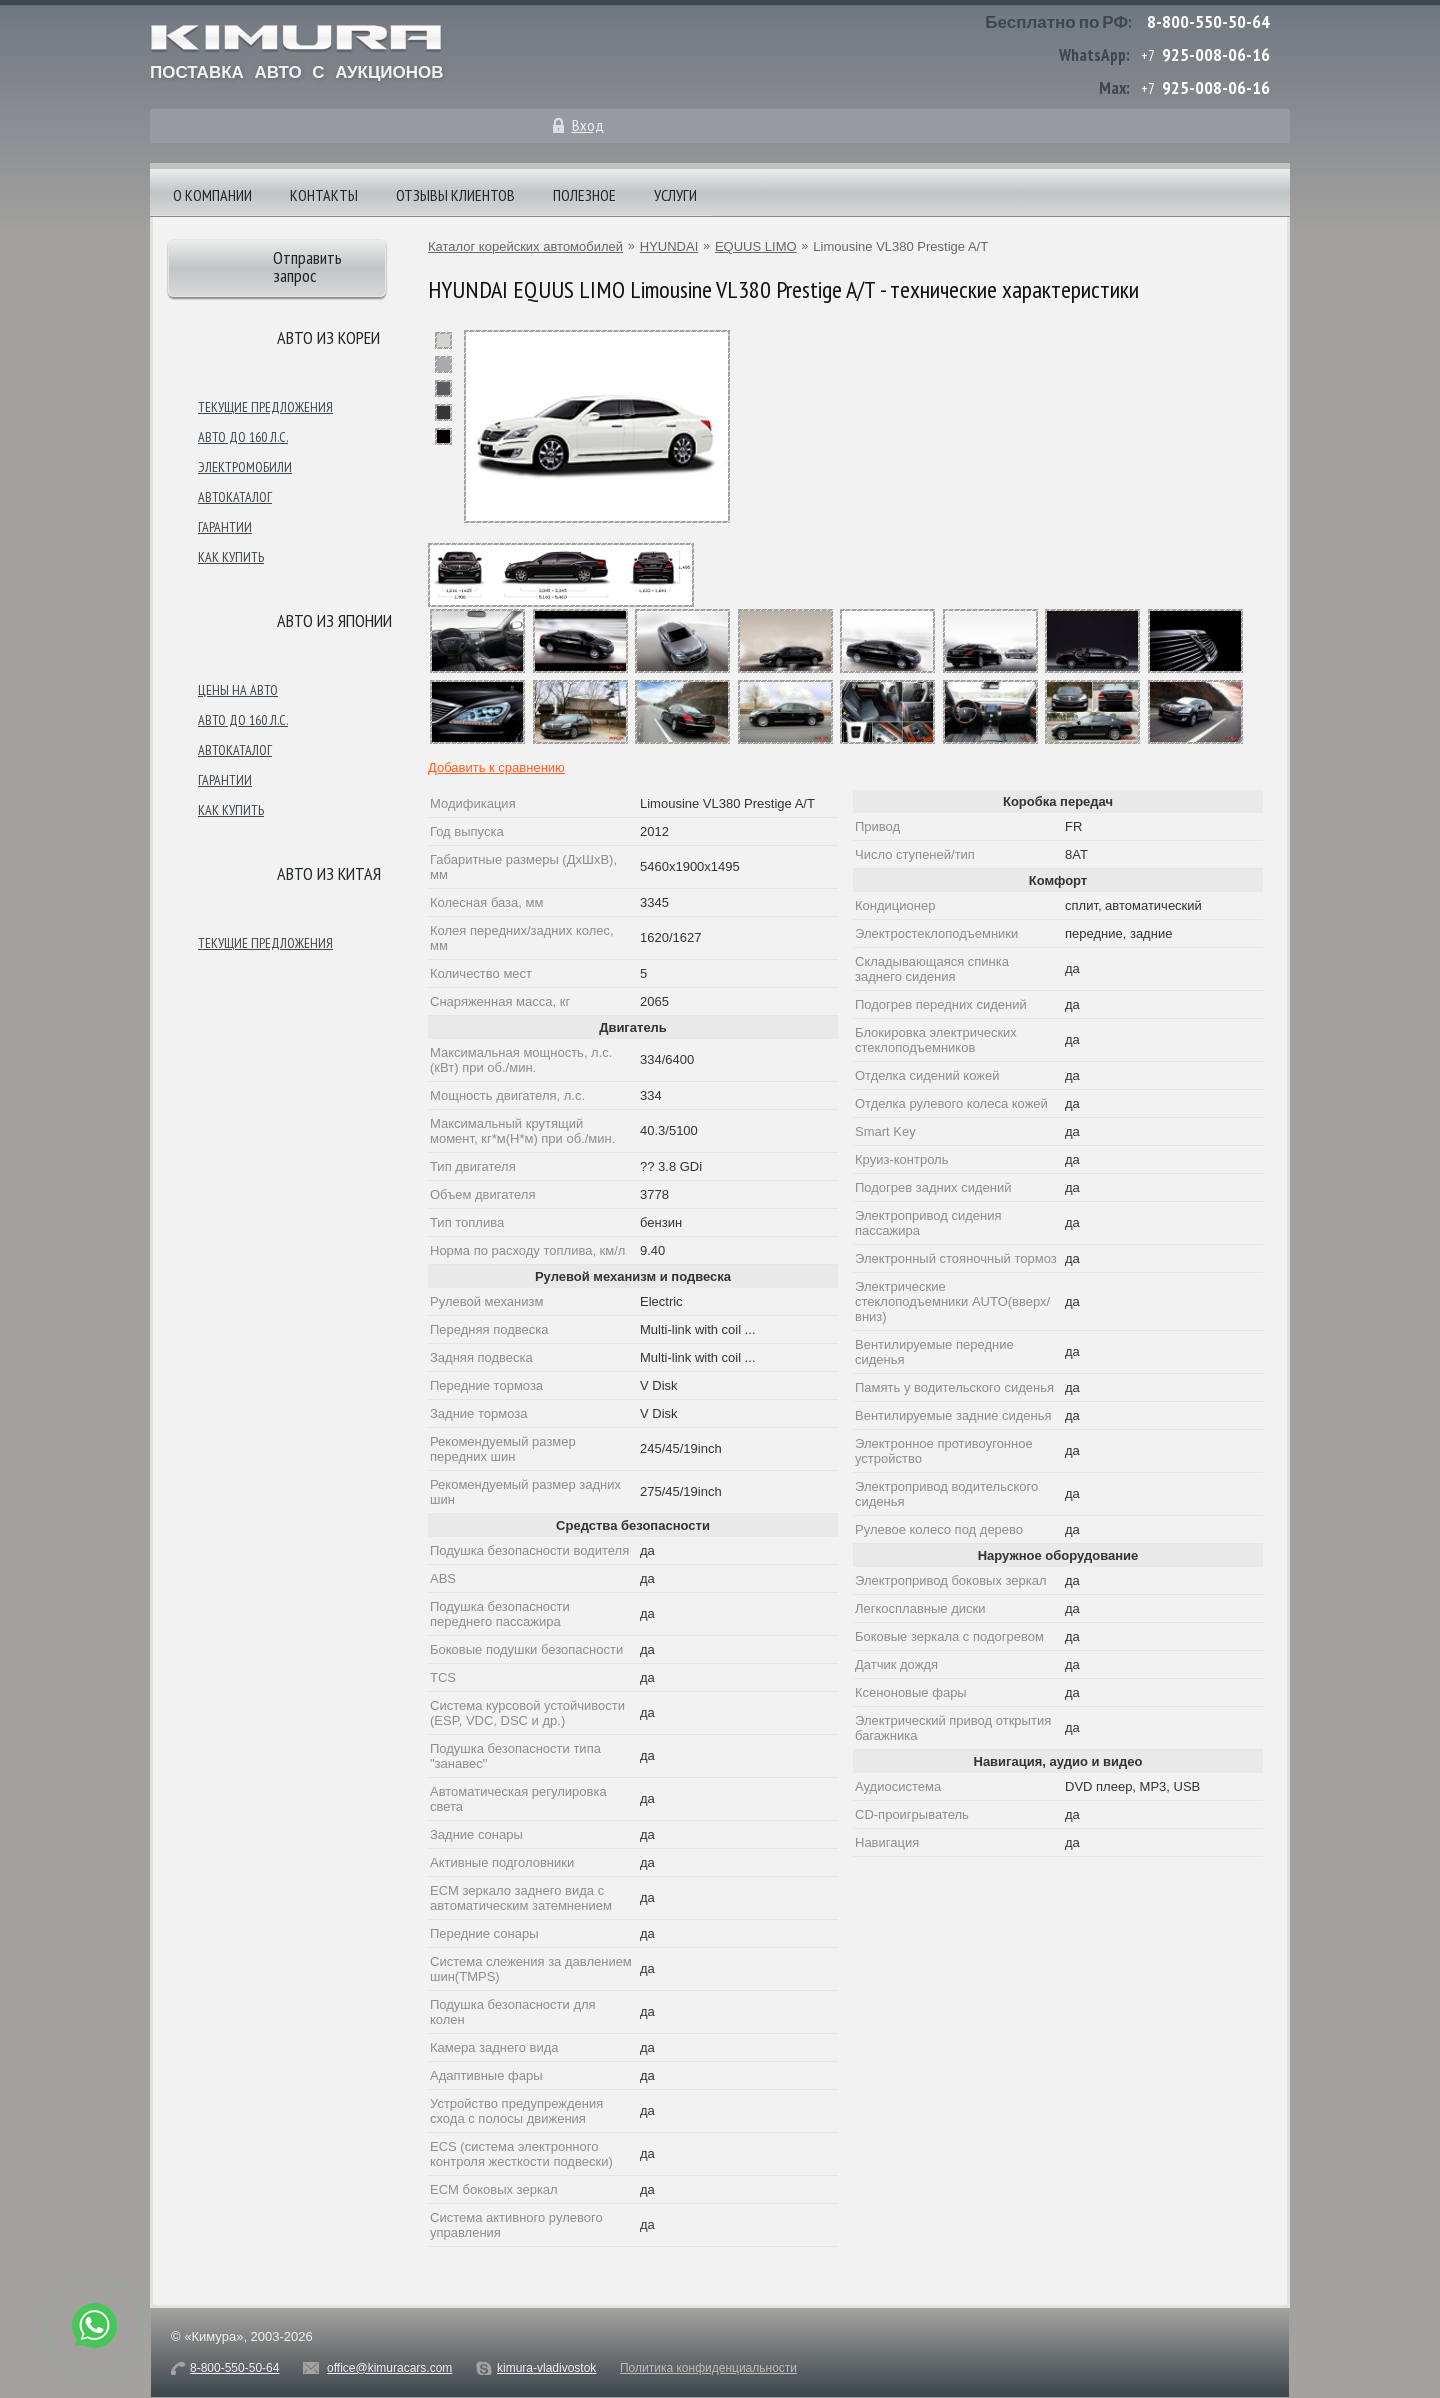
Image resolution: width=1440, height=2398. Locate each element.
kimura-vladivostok (546, 2368)
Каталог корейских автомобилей (525, 246)
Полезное (584, 195)
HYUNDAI (669, 246)
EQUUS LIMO (756, 246)
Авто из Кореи (328, 337)
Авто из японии (334, 620)
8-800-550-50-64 (1208, 21)
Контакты (324, 195)
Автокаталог (235, 497)
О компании (212, 195)
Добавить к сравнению (496, 767)
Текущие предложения (265, 407)
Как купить (231, 557)
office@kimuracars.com (389, 2368)
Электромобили (245, 467)
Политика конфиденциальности (708, 2368)
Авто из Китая (329, 873)
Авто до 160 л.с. (243, 437)
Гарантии (225, 527)
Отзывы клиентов (455, 195)
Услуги (675, 195)
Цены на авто (238, 690)
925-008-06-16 (1216, 54)
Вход (588, 125)
